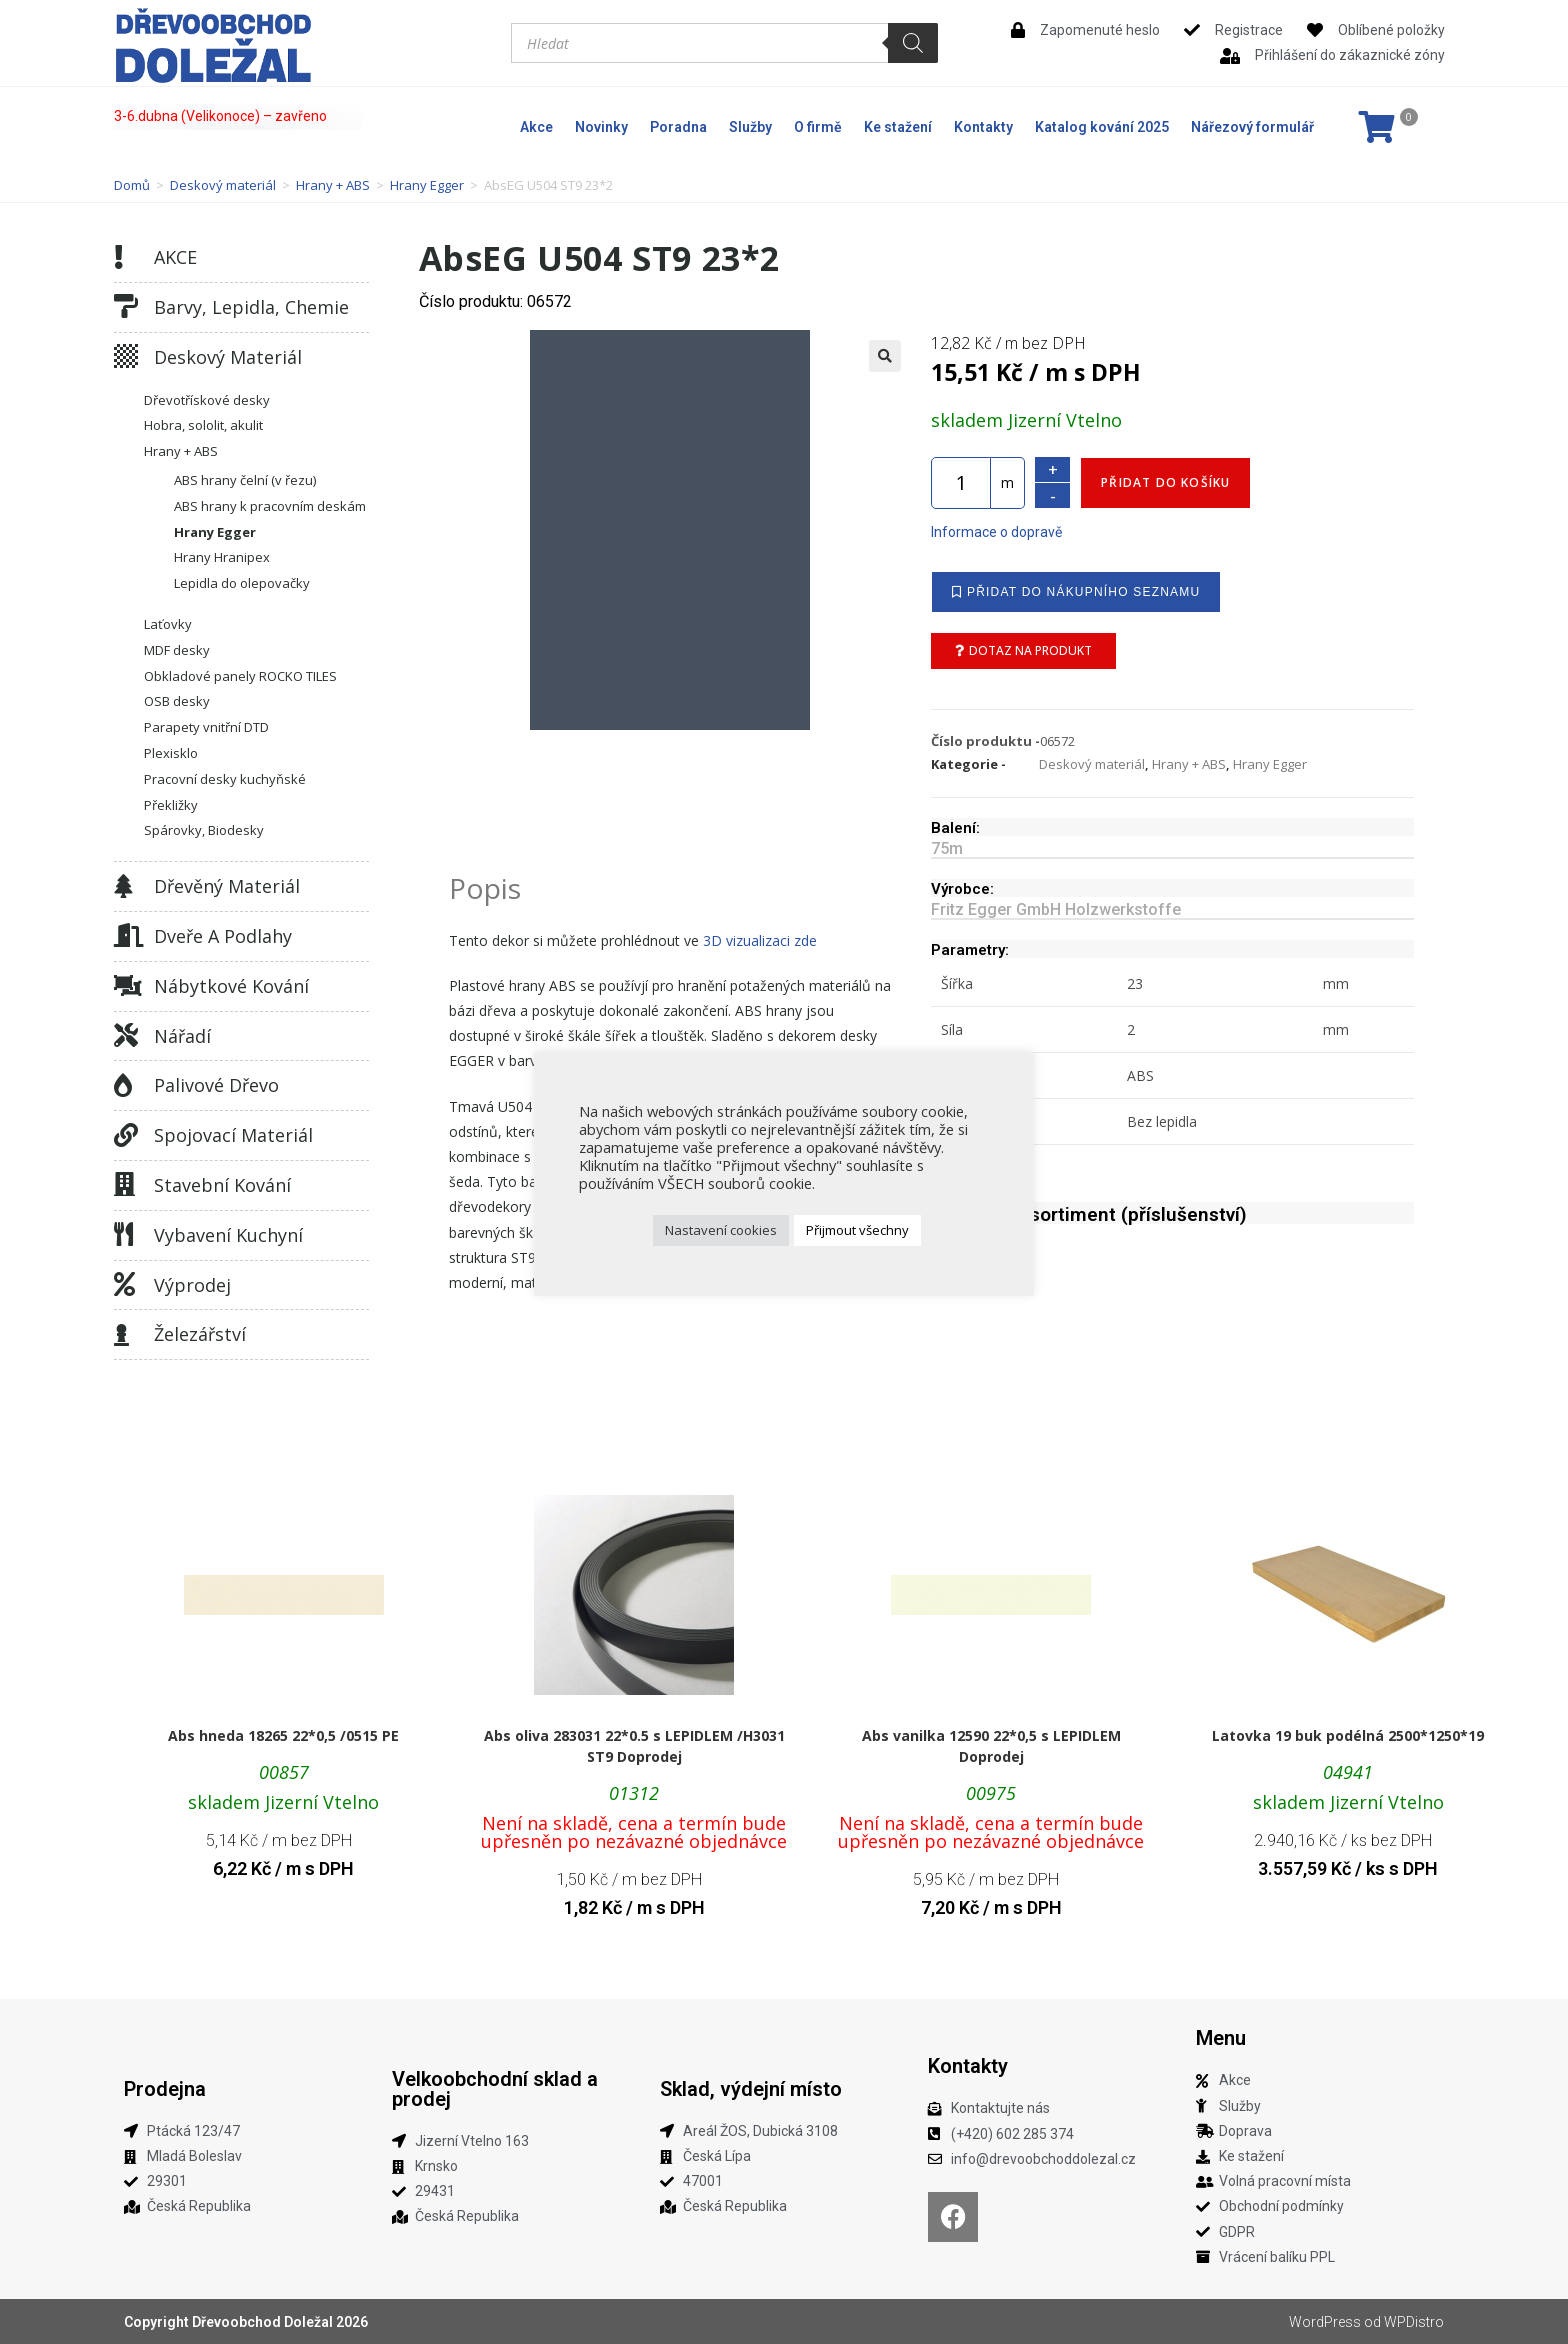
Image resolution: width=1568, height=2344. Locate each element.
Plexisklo (171, 753)
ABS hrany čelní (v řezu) (245, 480)
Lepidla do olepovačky (242, 583)
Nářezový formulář (1252, 127)
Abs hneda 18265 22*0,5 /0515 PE (283, 1735)
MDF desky (177, 650)
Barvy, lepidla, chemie (251, 307)
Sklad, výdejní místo (751, 2089)
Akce (536, 127)
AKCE (175, 257)
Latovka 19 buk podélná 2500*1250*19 (1348, 1735)
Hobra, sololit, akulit (203, 425)
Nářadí (182, 1036)
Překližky (171, 805)
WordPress (1325, 2322)
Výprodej (192, 1285)
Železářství (200, 1334)
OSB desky (177, 701)
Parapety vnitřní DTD (206, 727)
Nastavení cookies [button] (721, 1230)
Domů (132, 185)
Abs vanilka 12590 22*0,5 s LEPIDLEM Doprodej (991, 1746)
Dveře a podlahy (223, 936)
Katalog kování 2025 (1102, 127)
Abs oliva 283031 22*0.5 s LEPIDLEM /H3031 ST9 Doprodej (634, 1746)
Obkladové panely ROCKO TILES (240, 676)
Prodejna (165, 2089)
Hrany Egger (427, 185)
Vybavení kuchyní (228, 1235)
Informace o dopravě (996, 532)
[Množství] (961, 483)
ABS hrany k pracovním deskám (270, 506)
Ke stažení (898, 127)
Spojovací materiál (233, 1135)
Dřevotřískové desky (207, 400)
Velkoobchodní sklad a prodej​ (495, 2089)
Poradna (678, 127)
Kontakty (983, 127)
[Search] (913, 43)
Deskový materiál (223, 185)
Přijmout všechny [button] (857, 1230)
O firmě (818, 127)
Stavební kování (222, 1185)
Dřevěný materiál (227, 886)
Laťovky (168, 624)
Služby (750, 127)
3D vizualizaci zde (760, 940)
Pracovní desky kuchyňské (225, 779)
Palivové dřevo (216, 1085)
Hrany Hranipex (222, 557)
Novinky (601, 127)
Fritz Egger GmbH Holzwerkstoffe (1056, 909)
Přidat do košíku (1165, 482)
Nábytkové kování (231, 986)
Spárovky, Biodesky (204, 830)
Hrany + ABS (333, 185)
